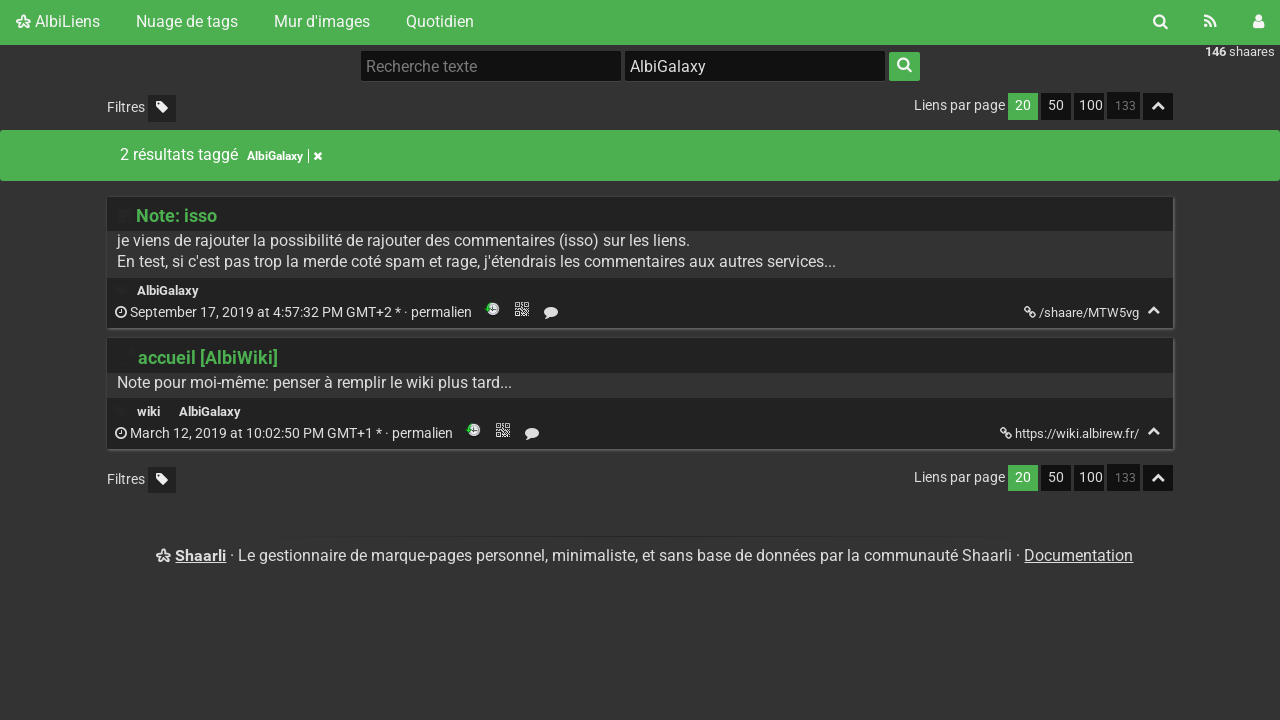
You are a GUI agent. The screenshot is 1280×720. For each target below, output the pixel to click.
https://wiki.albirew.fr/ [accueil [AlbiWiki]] (1071, 433)
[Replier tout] (1158, 106)
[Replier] (1153, 310)
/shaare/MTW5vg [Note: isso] (1083, 312)
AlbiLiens (58, 21)
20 (1023, 105)
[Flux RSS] (1210, 22)
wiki (148, 411)
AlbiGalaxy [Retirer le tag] (284, 156)
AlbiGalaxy (168, 290)
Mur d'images (322, 21)
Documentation (1078, 555)
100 (1091, 105)
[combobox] (755, 66)
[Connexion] (1258, 22)
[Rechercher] (1160, 22)
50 (1056, 105)
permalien (295, 312)
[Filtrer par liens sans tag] (162, 108)
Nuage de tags (187, 21)
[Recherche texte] (491, 66)
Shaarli (200, 555)
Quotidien (440, 21)
